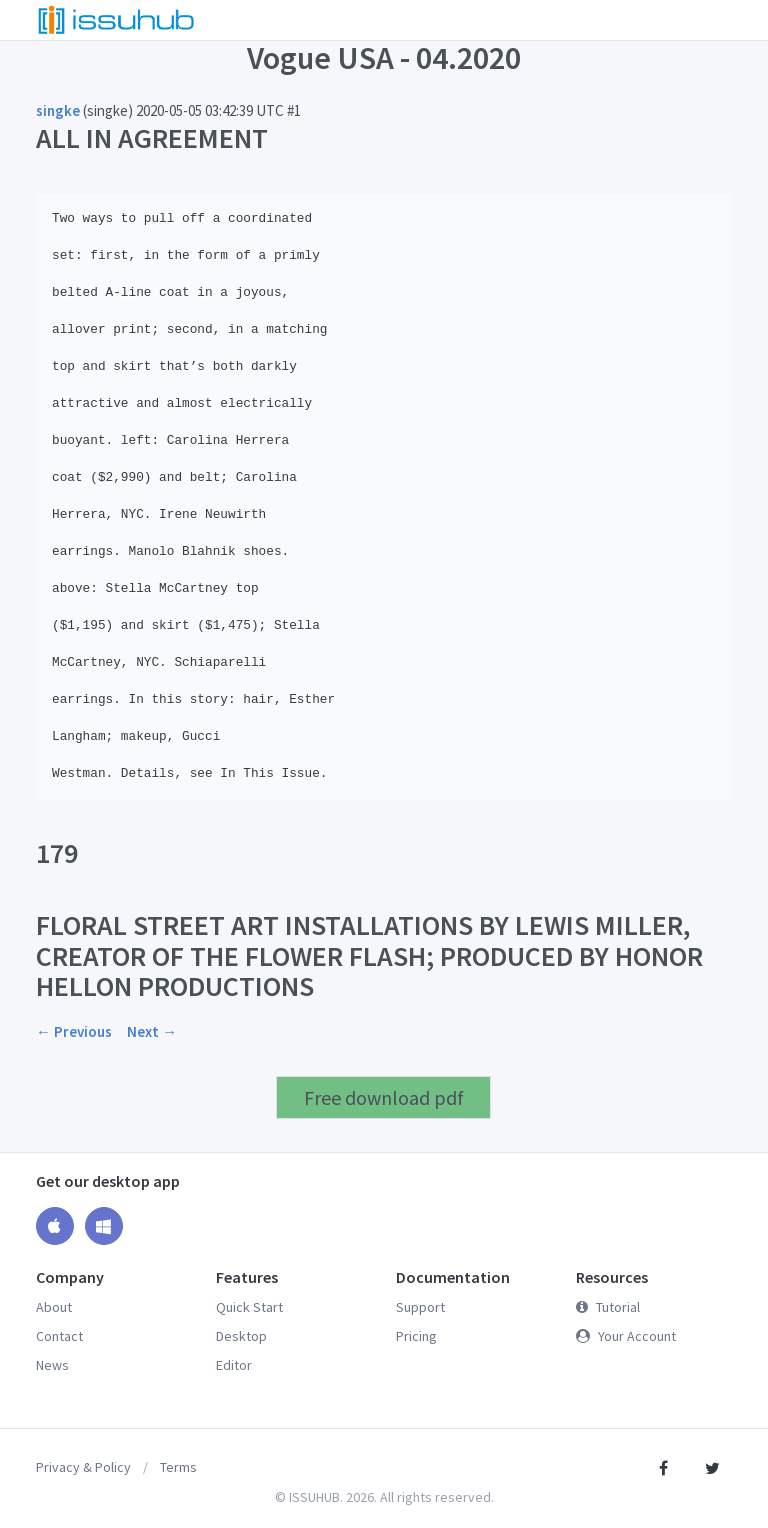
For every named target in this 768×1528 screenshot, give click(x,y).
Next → (152, 1031)
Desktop (241, 1336)
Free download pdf (384, 1097)
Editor (234, 1365)
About (54, 1307)
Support (420, 1307)
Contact (59, 1336)
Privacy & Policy (83, 1467)
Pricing (416, 1336)
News (52, 1365)
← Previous (74, 1031)
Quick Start (249, 1307)
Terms (178, 1467)
